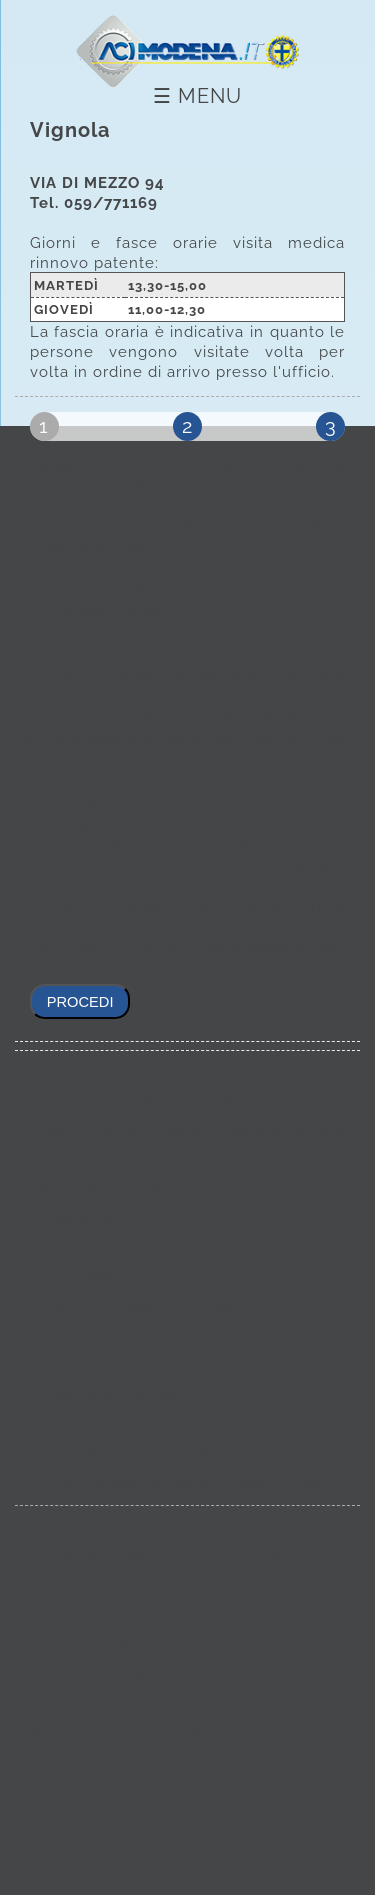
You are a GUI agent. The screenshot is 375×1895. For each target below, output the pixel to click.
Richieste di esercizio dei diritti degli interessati (186, 1483)
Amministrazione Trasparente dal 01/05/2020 (176, 1101)
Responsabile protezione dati (124, 1453)
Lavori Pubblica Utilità (102, 1277)
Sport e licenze (78, 1072)
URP (43, 1365)
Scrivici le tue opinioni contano (131, 1307)
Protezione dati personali (111, 1395)
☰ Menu (197, 96)
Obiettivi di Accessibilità (109, 1189)
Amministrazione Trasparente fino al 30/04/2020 (187, 1131)
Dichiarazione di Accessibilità (127, 1160)
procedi (80, 1002)
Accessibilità (72, 1219)
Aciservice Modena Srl (102, 1336)
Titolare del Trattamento (108, 1424)
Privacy (54, 1248)
